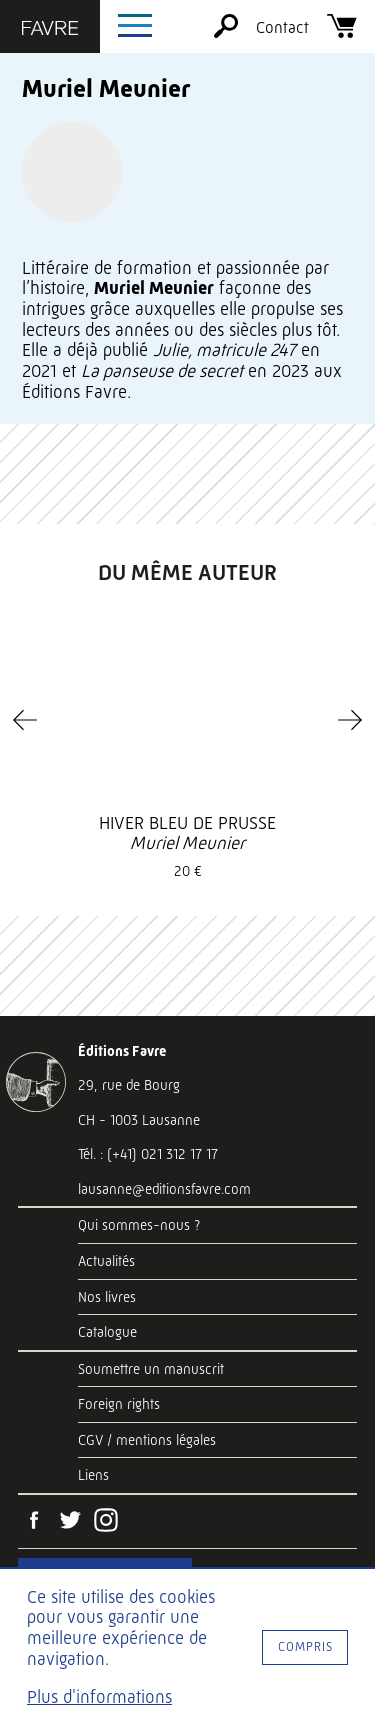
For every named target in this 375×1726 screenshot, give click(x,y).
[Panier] (342, 32)
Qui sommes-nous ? (139, 1225)
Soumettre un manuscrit (151, 1369)
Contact (282, 27)
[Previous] (25, 720)
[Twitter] (70, 1522)
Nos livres (107, 1297)
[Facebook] (34, 1522)
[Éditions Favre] (50, 30)
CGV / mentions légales (147, 1440)
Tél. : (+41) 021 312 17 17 (148, 1154)
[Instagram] (106, 1522)
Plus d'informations (99, 1697)
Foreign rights (119, 1404)
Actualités (106, 1261)
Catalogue (107, 1332)
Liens (93, 1475)
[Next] (350, 720)
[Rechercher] (226, 32)
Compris (305, 1646)
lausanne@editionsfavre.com (164, 1189)
